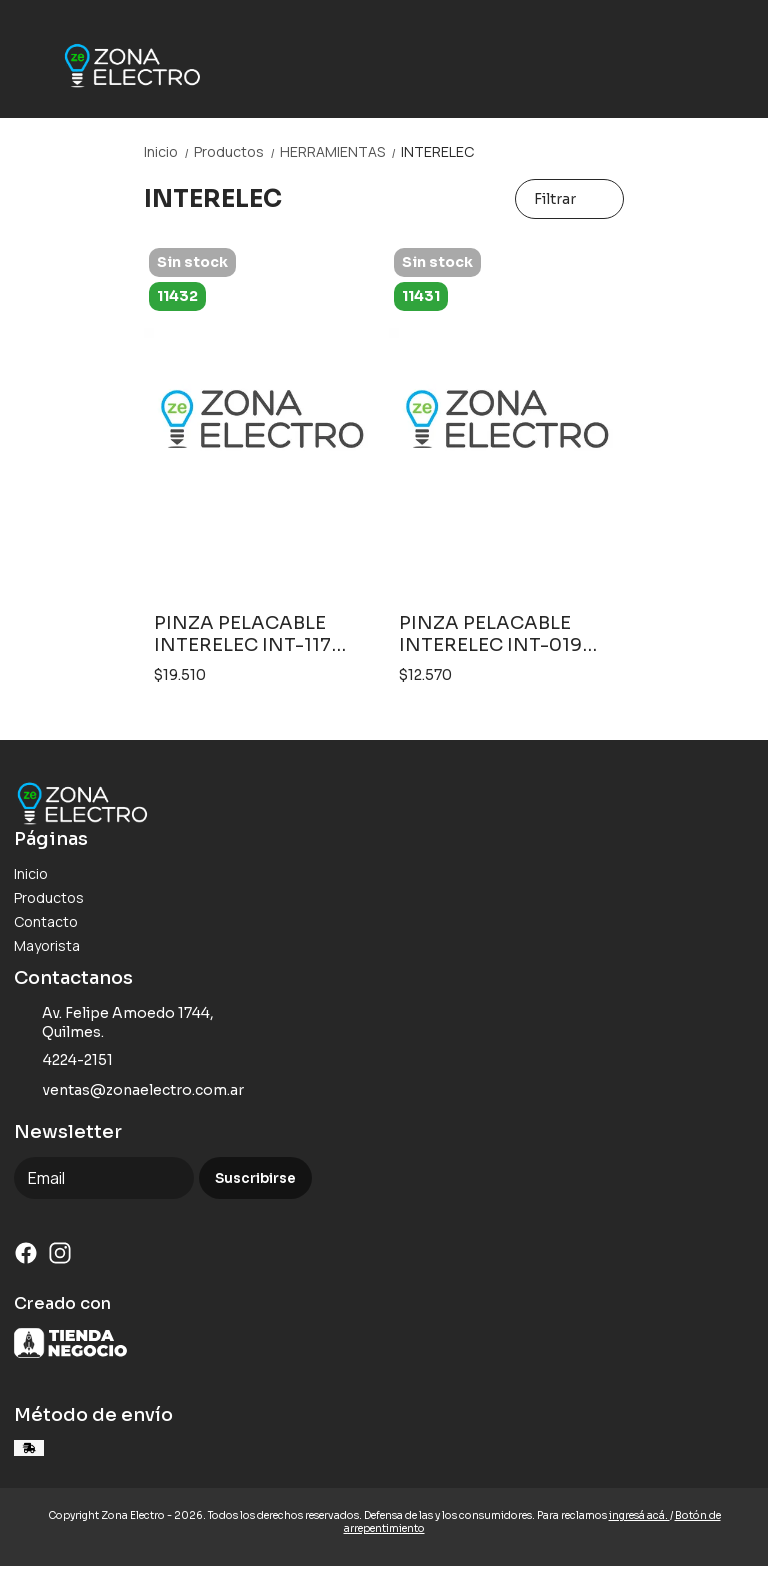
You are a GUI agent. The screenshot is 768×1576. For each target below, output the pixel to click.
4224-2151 (63, 1060)
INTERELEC (437, 151)
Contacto (46, 921)
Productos (237, 151)
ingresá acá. (639, 1515)
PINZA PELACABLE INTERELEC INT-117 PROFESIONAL (242, 634)
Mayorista (47, 945)
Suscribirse (255, 1178)
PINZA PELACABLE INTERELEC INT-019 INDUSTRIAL (490, 634)
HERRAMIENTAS (340, 151)
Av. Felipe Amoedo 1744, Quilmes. (114, 1022)
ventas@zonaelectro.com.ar (129, 1090)
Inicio (169, 151)
